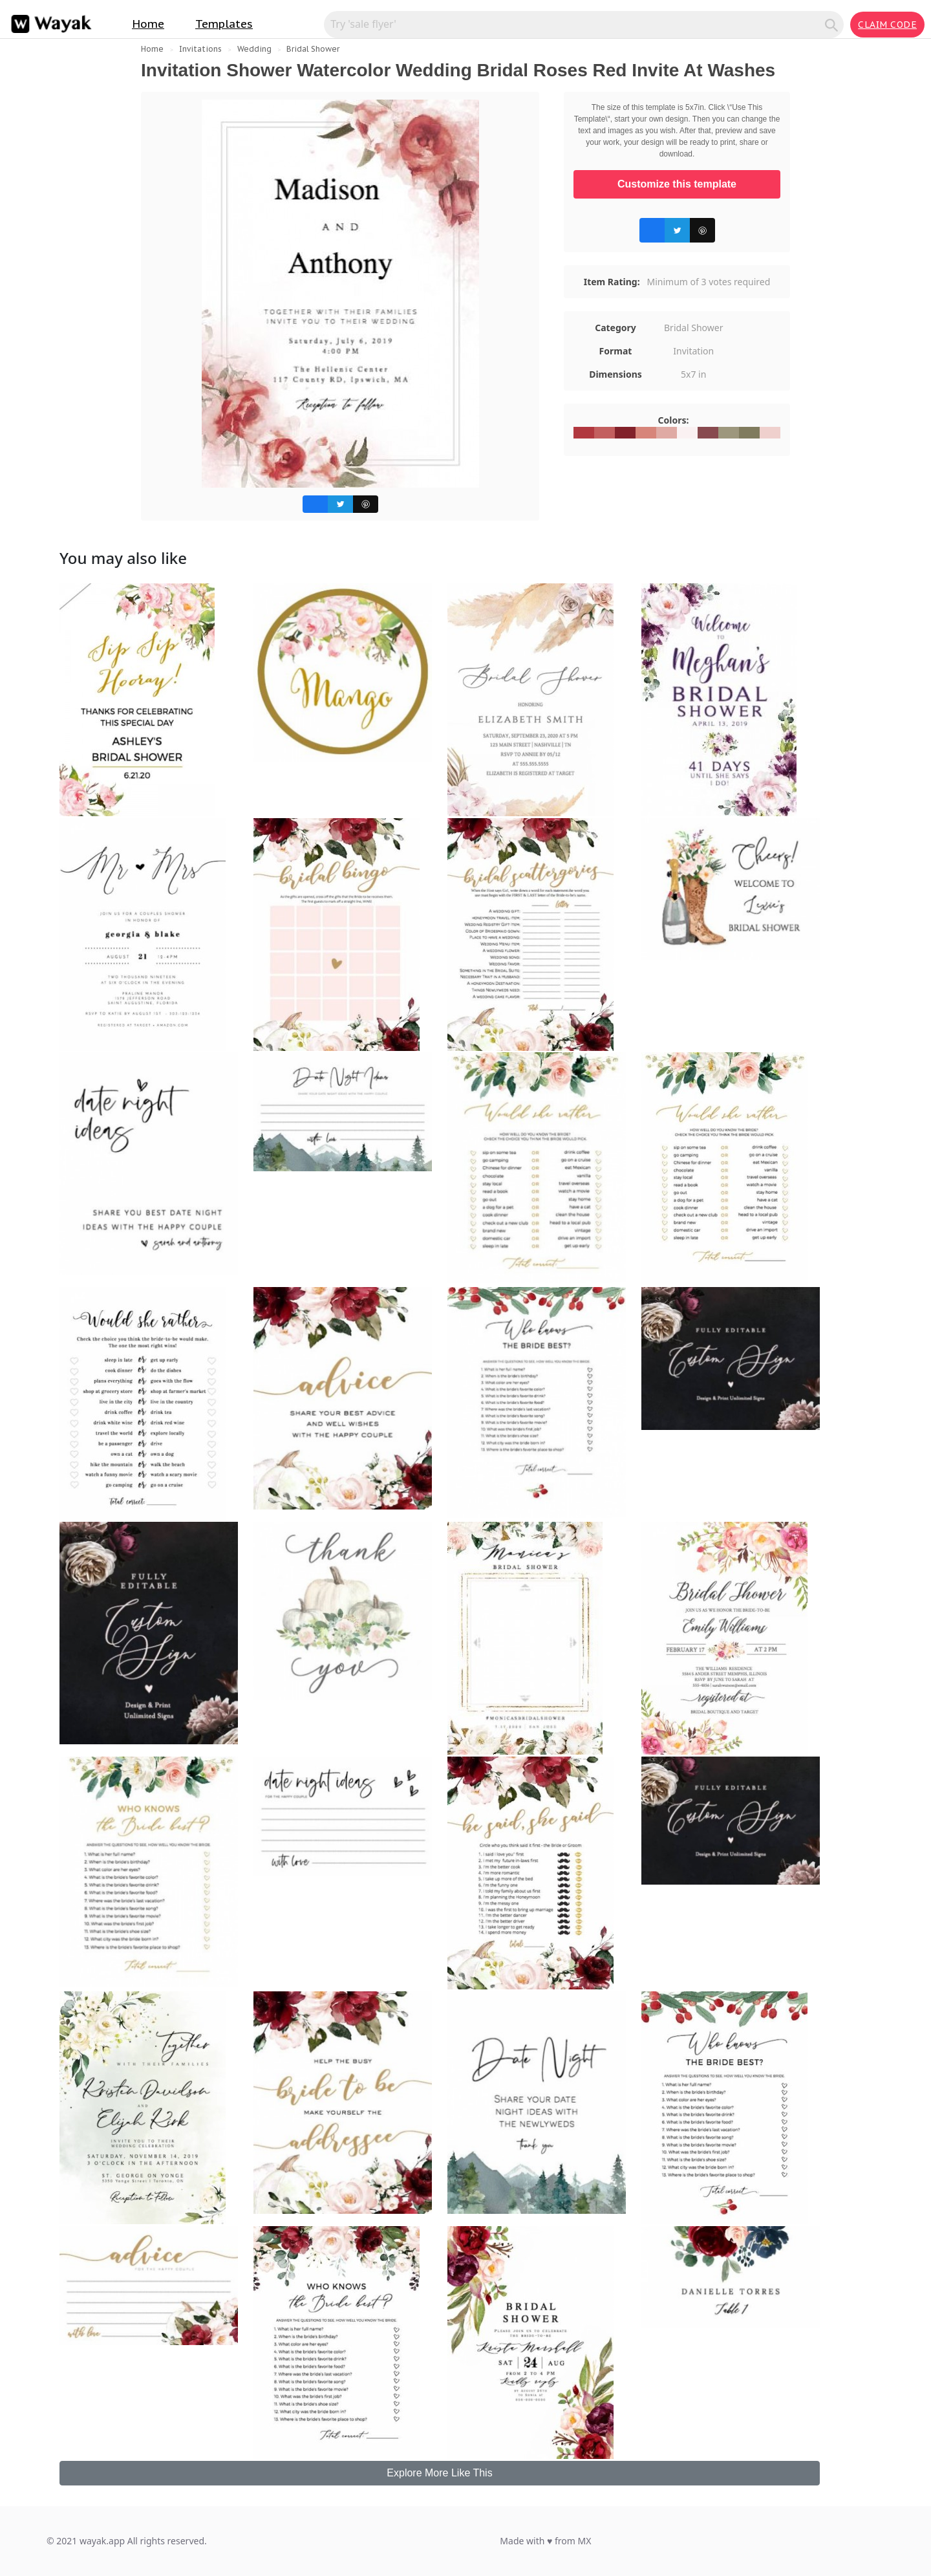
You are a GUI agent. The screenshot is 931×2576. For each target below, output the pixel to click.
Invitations (200, 49)
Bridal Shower (312, 49)
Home (148, 24)
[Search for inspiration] (576, 24)
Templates (224, 24)
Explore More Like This (439, 2472)
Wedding (254, 49)
